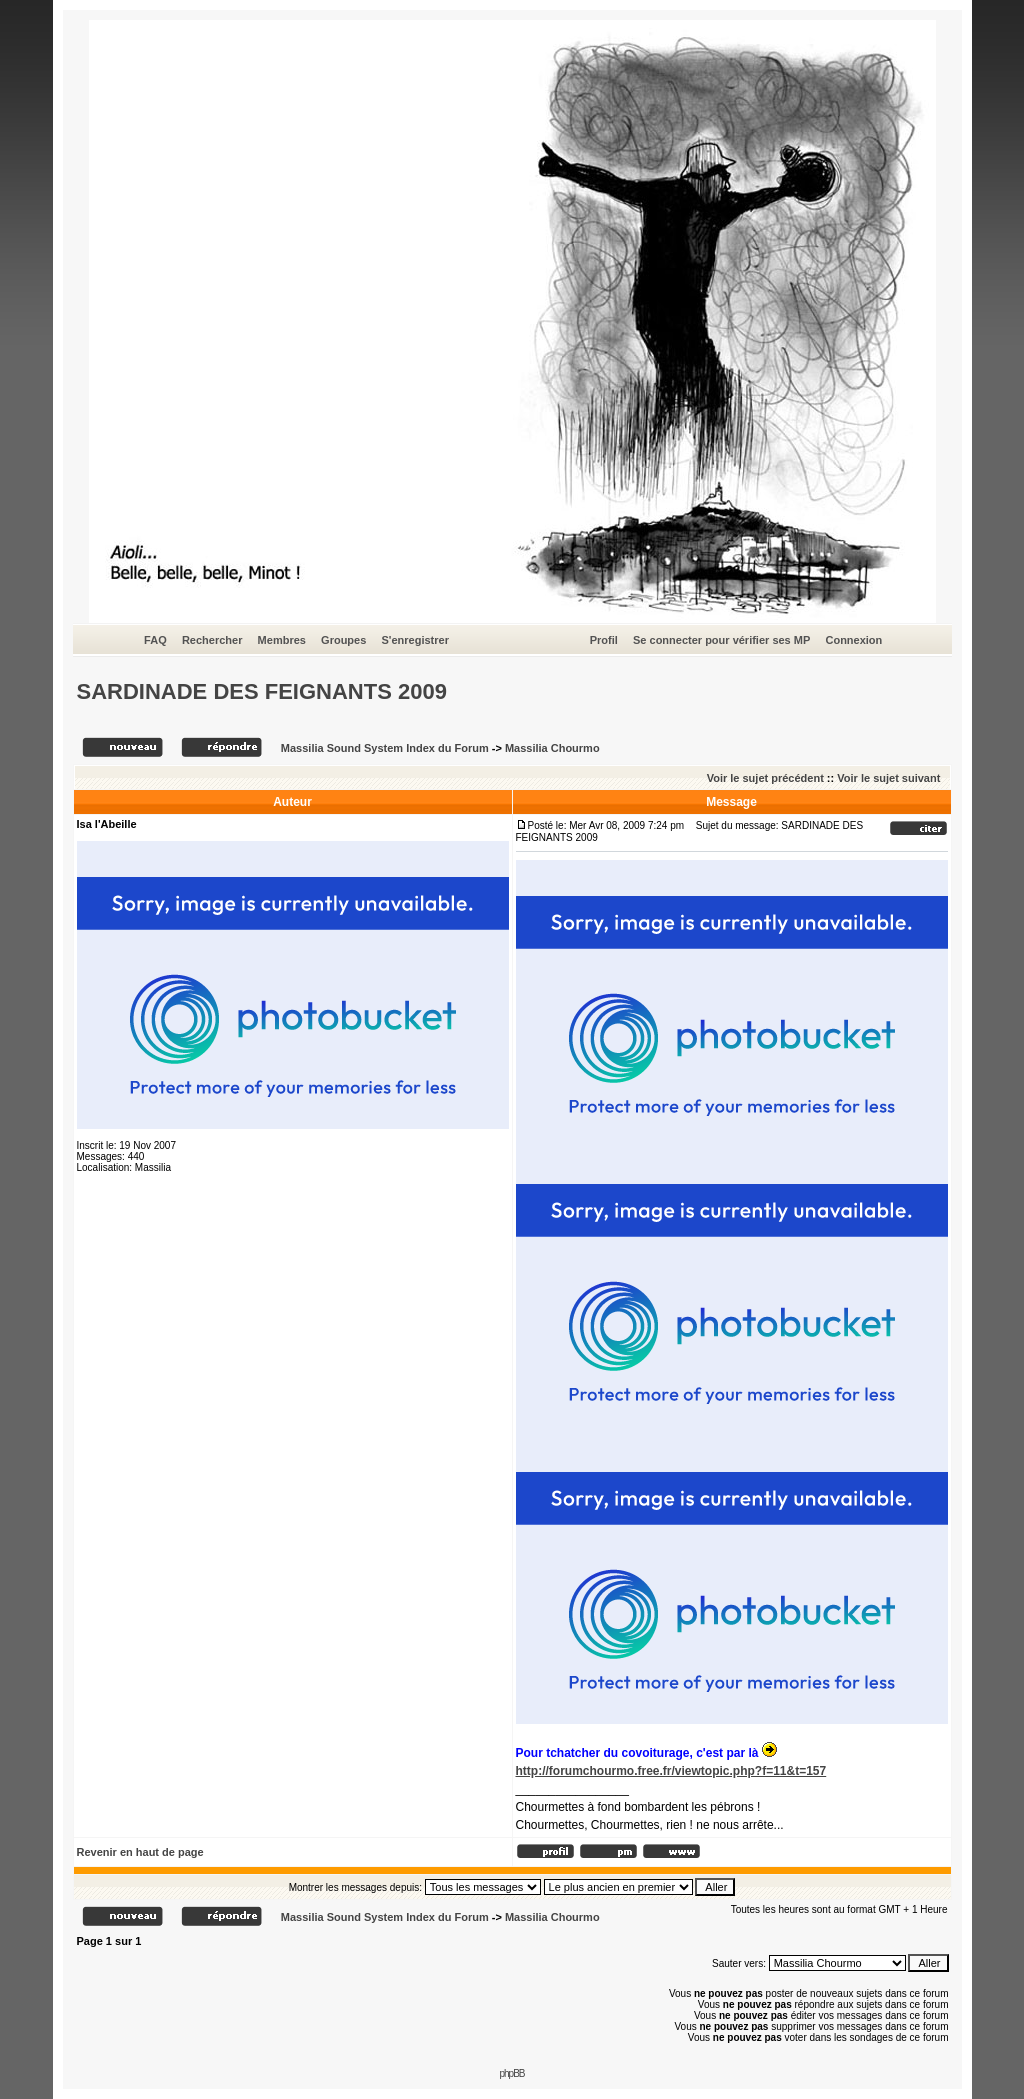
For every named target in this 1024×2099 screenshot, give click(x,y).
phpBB (511, 2073)
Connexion (853, 640)
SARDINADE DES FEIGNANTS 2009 (262, 691)
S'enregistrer (414, 640)
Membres (282, 640)
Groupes (343, 640)
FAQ (155, 640)
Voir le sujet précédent (765, 778)
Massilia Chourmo (552, 748)
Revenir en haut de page (140, 1852)
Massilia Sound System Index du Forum (385, 748)
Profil (604, 640)
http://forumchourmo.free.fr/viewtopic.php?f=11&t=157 (671, 1771)
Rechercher (212, 640)
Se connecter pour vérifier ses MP (721, 640)
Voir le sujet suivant (888, 778)
